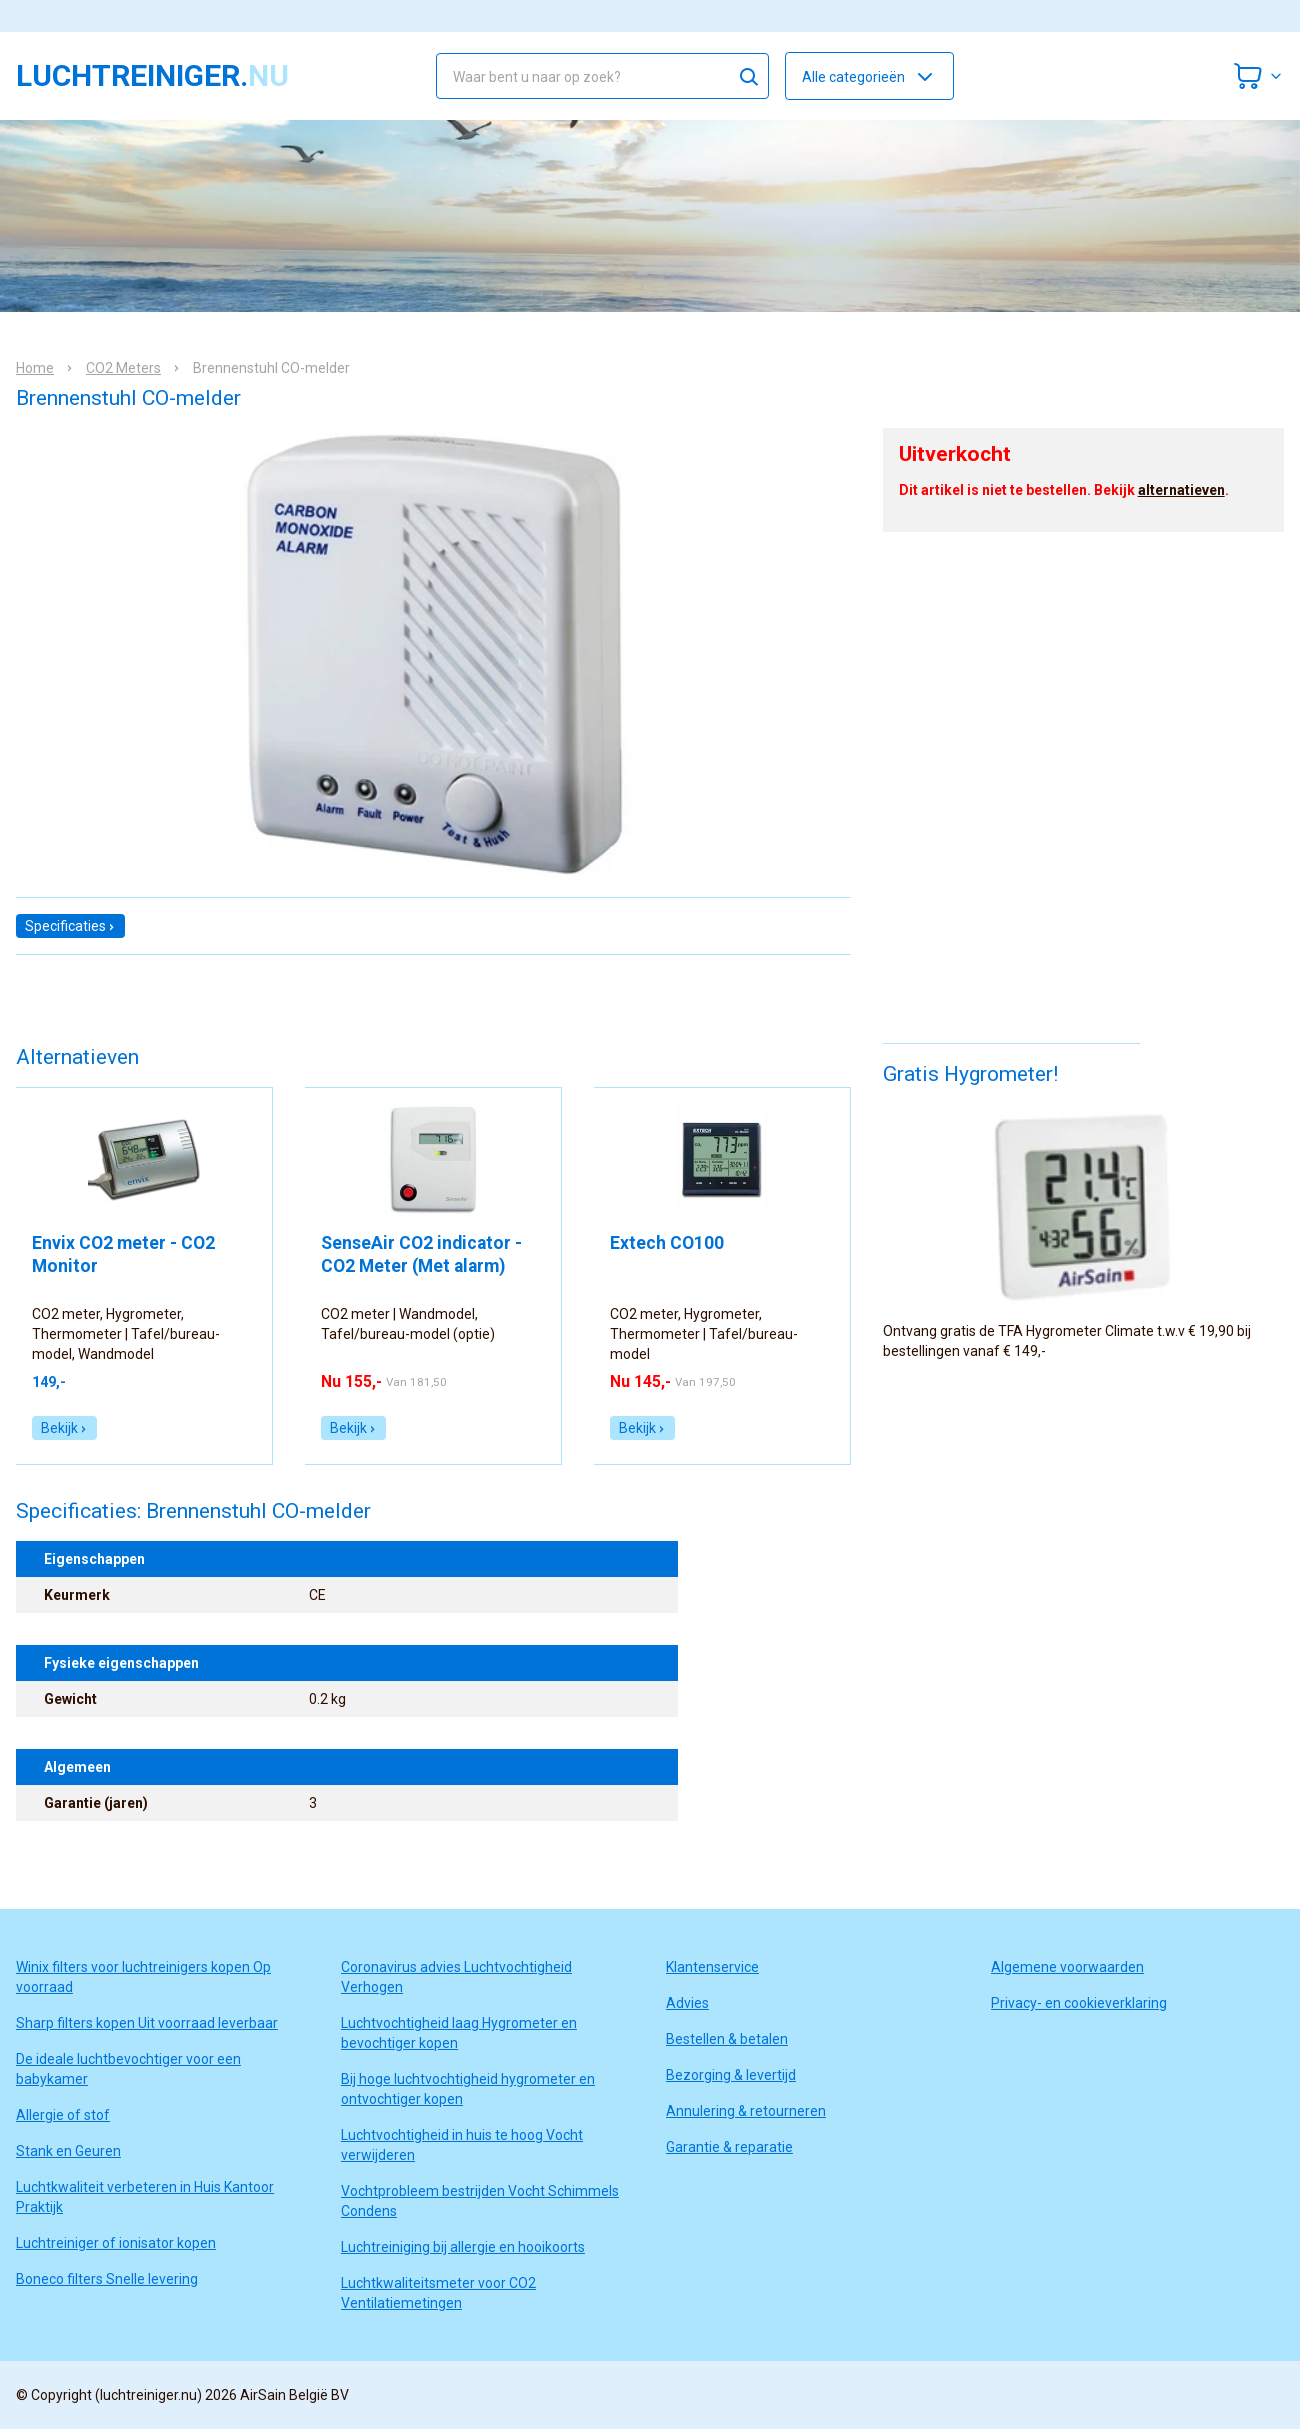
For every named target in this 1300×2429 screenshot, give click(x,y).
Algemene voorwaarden (1067, 1967)
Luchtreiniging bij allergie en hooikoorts (463, 2247)
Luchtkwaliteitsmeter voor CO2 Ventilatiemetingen (438, 2293)
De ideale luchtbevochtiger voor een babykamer (128, 2069)
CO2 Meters (123, 368)
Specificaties (70, 926)
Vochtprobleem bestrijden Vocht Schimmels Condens (480, 2201)
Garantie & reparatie (729, 2147)
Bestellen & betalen (727, 2039)
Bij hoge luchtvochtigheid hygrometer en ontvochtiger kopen (468, 2089)
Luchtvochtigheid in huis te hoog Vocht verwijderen (462, 2145)
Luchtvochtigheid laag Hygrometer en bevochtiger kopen (459, 2033)
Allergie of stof (63, 2115)
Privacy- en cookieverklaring (1079, 2003)
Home (35, 368)
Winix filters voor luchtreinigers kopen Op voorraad (143, 1977)
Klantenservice (712, 1967)
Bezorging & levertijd (731, 2075)
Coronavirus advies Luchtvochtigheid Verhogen (456, 1977)
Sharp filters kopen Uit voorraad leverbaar (147, 2023)
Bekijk (64, 1428)
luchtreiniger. (152, 76)
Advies (687, 2003)
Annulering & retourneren (746, 2111)
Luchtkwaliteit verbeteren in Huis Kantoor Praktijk (145, 2197)
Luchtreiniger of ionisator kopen (116, 2243)
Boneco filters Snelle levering (107, 2279)
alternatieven (1181, 490)
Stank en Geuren (68, 2151)
